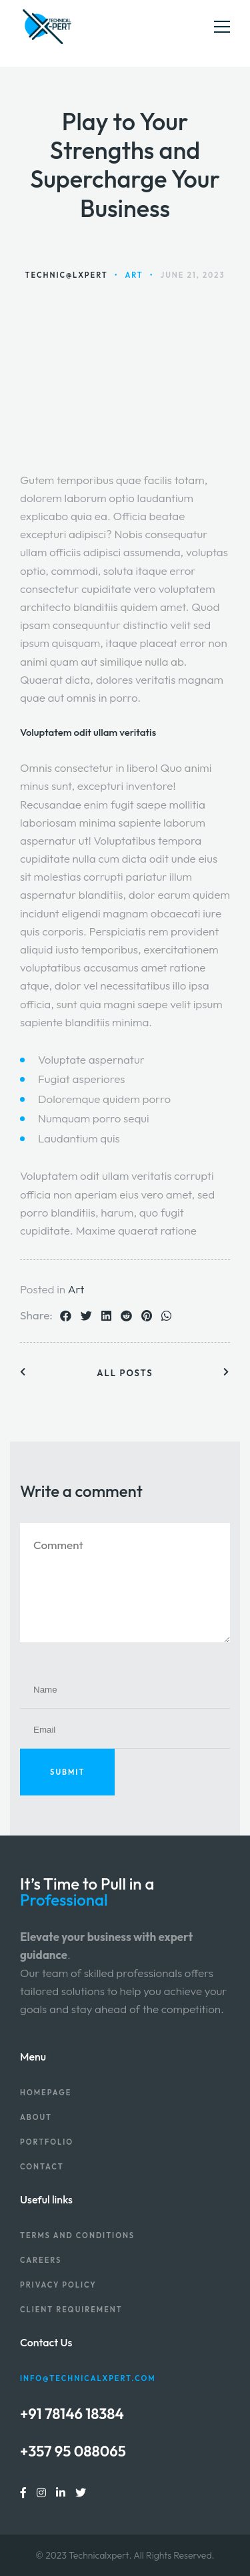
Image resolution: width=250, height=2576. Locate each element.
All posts (125, 1373)
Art (76, 1289)
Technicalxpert (99, 2555)
